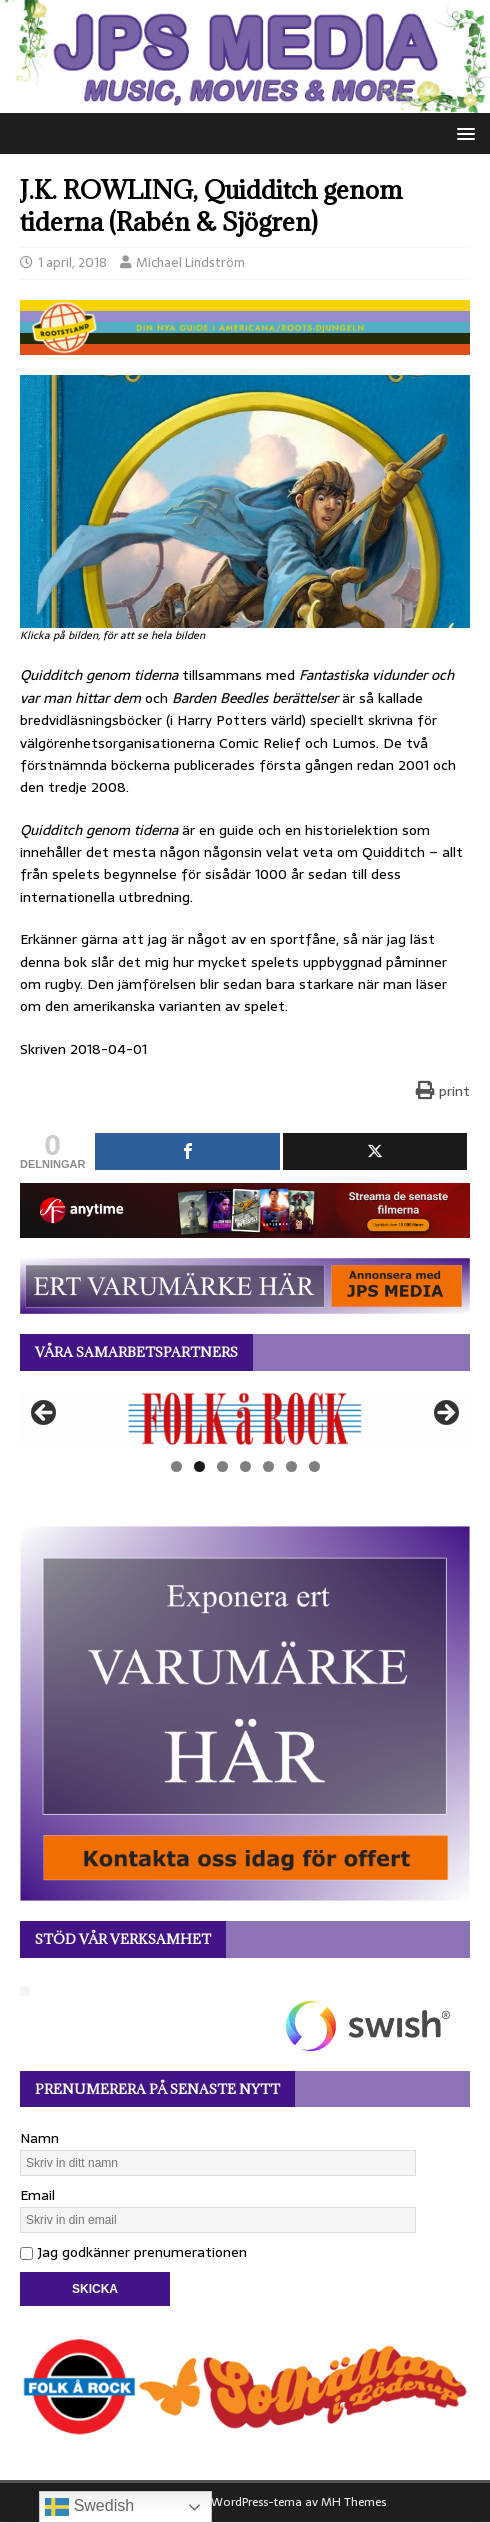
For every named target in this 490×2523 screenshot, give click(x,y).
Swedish (89, 2507)
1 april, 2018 (72, 262)
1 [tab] (176, 1466)
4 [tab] (245, 1466)
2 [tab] (199, 1466)
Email (37, 2195)
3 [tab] (222, 1466)
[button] (462, 132)
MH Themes (353, 2502)
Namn (39, 2138)
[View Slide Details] (245, 1419)
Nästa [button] (445, 1414)
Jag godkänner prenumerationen (133, 2252)
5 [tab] (268, 1466)
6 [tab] (291, 1466)
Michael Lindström (190, 262)
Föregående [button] (45, 1414)
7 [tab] (314, 1466)
